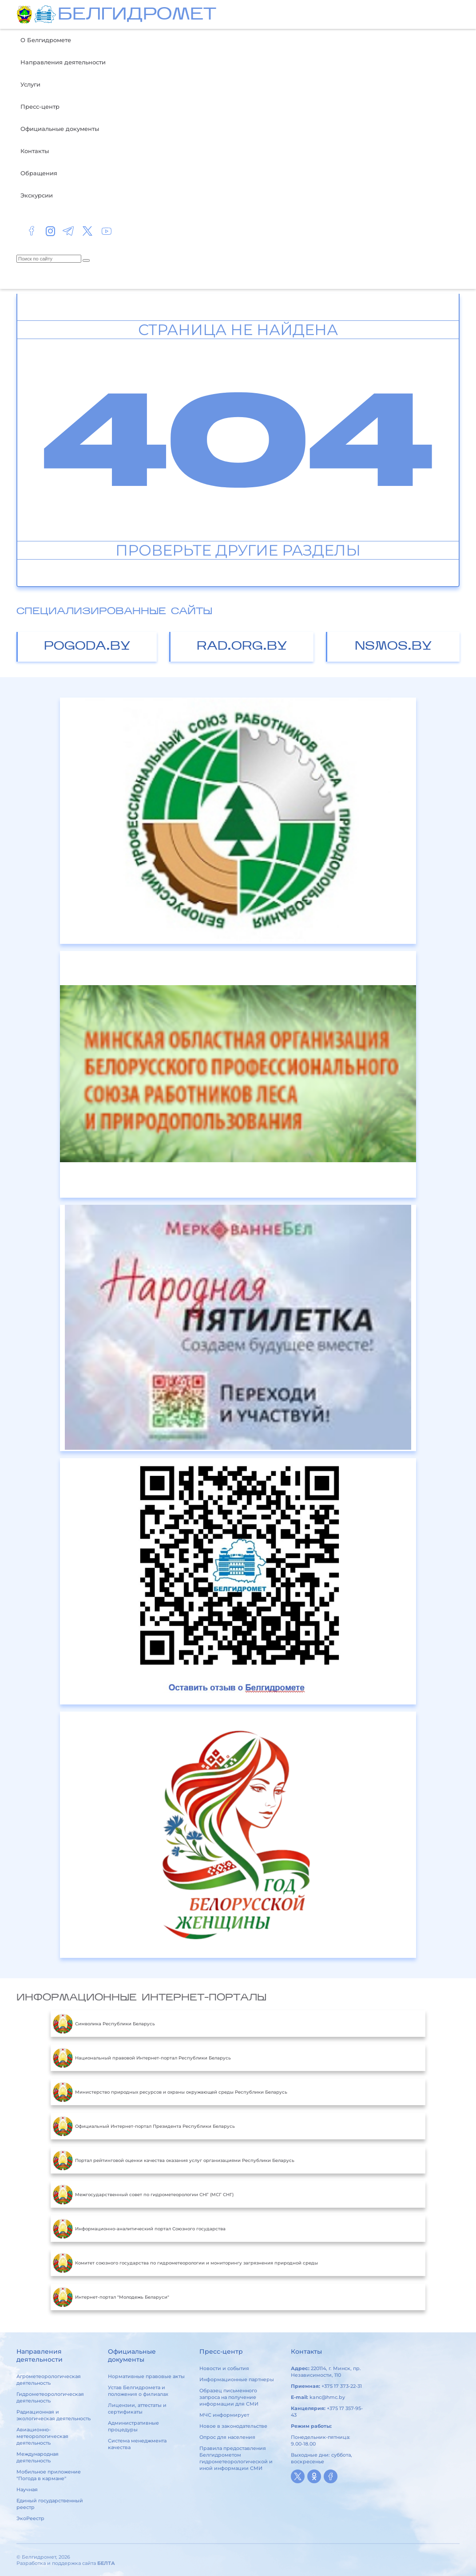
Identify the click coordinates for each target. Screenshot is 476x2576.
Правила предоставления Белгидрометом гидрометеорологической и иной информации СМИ (236, 2458)
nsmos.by (393, 647)
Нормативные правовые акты (146, 2376)
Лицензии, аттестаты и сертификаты (137, 2408)
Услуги (30, 84)
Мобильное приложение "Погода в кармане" (48, 2475)
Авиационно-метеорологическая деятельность (42, 2436)
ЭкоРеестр (30, 2518)
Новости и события (224, 2368)
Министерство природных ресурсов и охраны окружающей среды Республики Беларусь (170, 2092)
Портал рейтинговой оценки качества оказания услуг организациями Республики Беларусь (173, 2160)
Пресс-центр (40, 106)
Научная (27, 2489)
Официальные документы (59, 128)
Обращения (38, 173)
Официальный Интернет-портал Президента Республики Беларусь (144, 2126)
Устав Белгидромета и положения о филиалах (138, 2390)
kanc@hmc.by (327, 2397)
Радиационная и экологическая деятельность (53, 2415)
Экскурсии (36, 195)
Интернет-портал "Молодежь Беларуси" (111, 2297)
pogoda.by (87, 647)
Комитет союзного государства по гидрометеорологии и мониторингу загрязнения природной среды (185, 2263)
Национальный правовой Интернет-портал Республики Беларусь (142, 2058)
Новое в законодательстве (233, 2426)
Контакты (34, 150)
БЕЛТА (106, 2563)
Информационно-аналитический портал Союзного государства (139, 2228)
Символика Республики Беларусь (104, 2023)
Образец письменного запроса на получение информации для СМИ (228, 2397)
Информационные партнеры (236, 2379)
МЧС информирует (224, 2415)
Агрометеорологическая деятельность (48, 2379)
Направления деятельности (63, 62)
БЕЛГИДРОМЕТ (137, 15)
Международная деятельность (37, 2457)
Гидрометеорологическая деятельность (50, 2397)
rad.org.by (242, 647)
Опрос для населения (227, 2437)
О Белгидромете (45, 39)
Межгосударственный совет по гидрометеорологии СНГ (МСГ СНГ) (143, 2194)
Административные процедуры (133, 2426)
